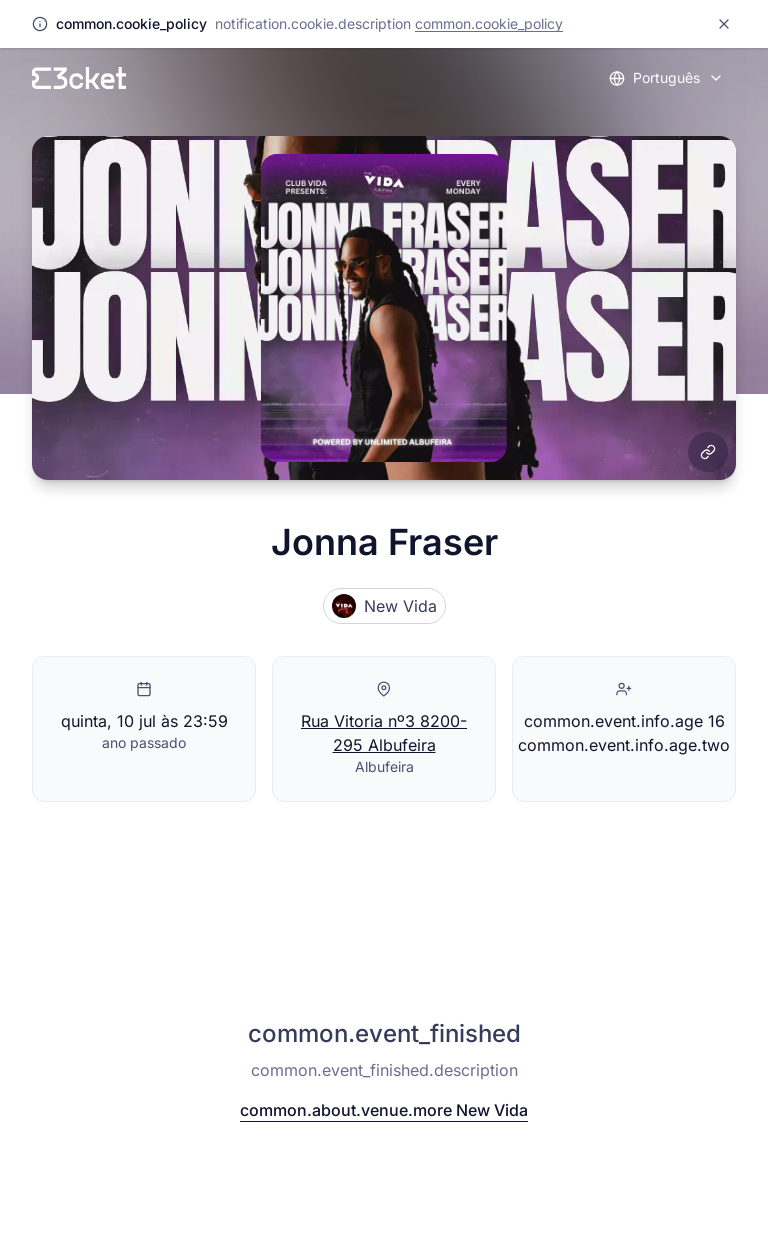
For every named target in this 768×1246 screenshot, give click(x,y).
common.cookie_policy (489, 23)
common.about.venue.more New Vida (384, 1110)
